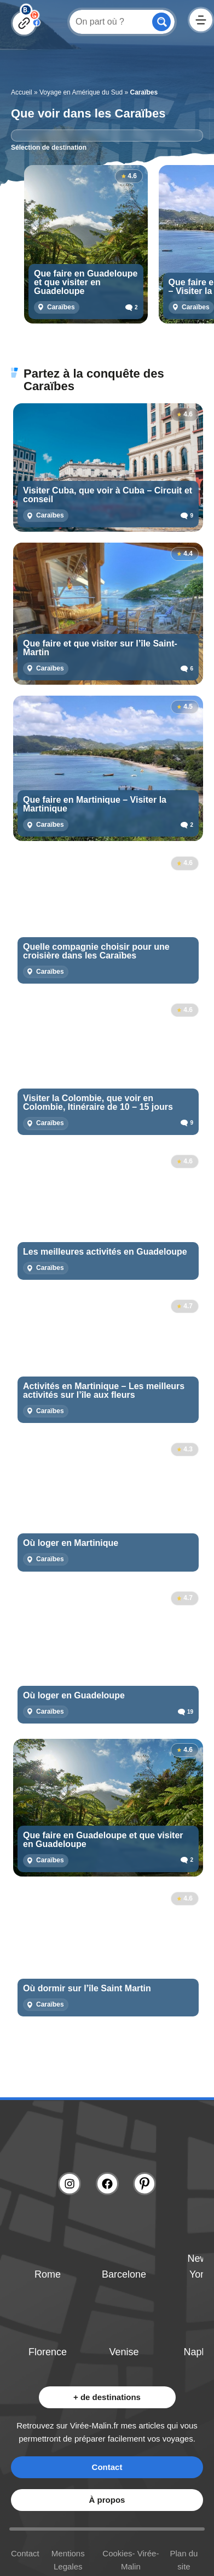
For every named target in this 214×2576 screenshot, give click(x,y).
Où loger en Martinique (70, 1543)
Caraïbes (61, 307)
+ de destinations (107, 2397)
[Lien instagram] (69, 2183)
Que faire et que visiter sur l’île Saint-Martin (100, 648)
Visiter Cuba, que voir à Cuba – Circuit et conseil (107, 495)
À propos (107, 2499)
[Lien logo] (107, 2138)
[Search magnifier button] (161, 22)
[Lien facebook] (107, 2183)
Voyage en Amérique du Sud (81, 92)
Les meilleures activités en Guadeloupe (105, 1252)
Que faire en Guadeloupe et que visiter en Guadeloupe (85, 282)
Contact (107, 2467)
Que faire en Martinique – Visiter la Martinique (94, 804)
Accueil (21, 92)
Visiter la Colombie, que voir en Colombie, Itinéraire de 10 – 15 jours (98, 1102)
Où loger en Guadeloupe (74, 1695)
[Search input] (110, 21)
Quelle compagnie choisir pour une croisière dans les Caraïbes (96, 951)
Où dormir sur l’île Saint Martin (87, 1988)
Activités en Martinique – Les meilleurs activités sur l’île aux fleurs (103, 1390)
